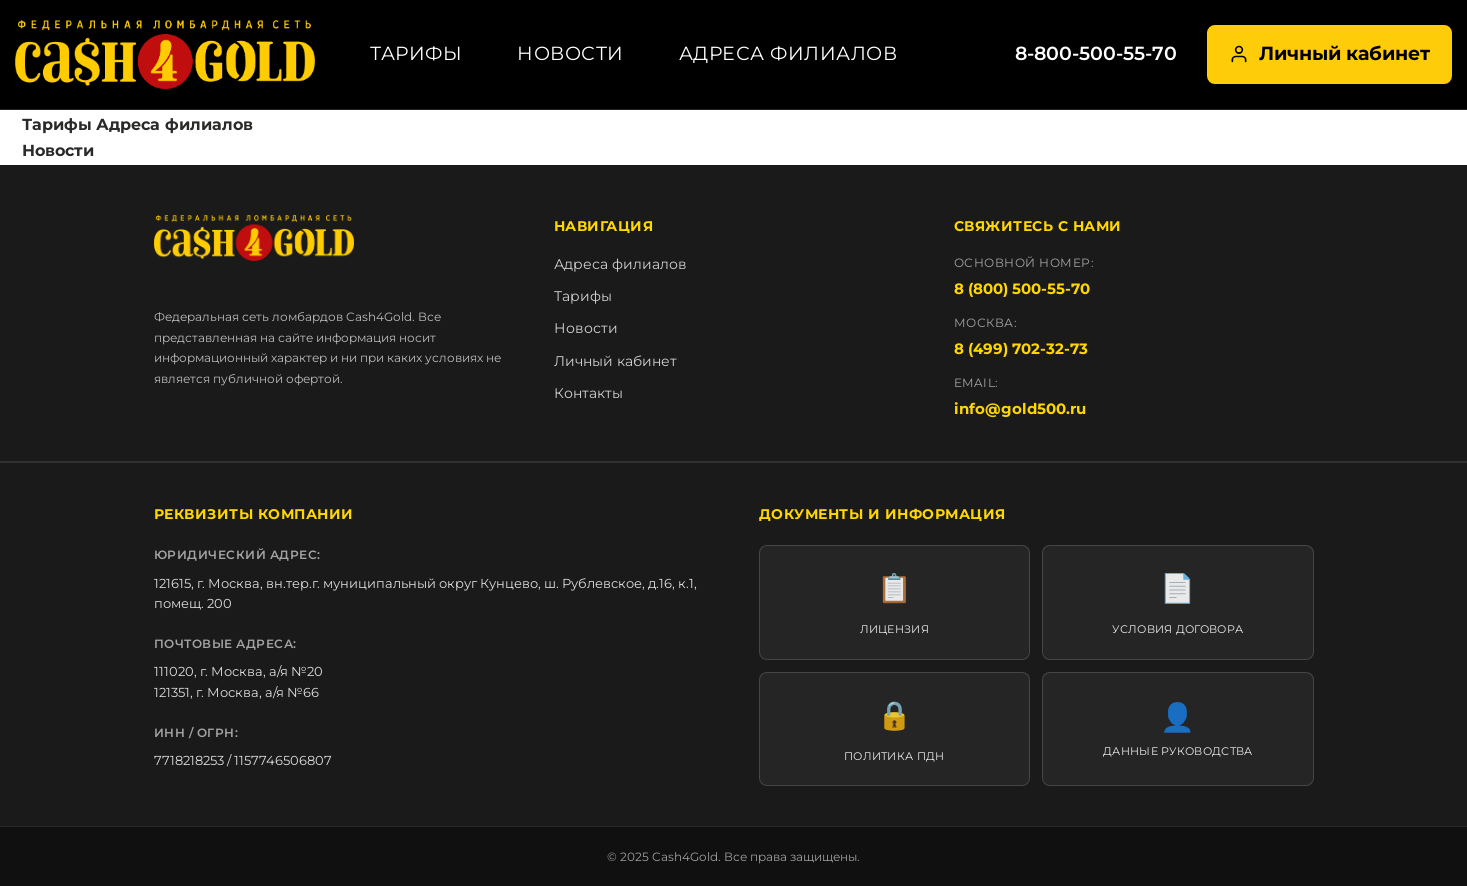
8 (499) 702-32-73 (1021, 348)
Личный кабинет (1329, 53)
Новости (570, 53)
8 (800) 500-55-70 (1022, 288)
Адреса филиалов (788, 53)
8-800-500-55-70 (1096, 53)
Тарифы (416, 53)
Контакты (588, 393)
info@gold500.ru (1020, 408)
